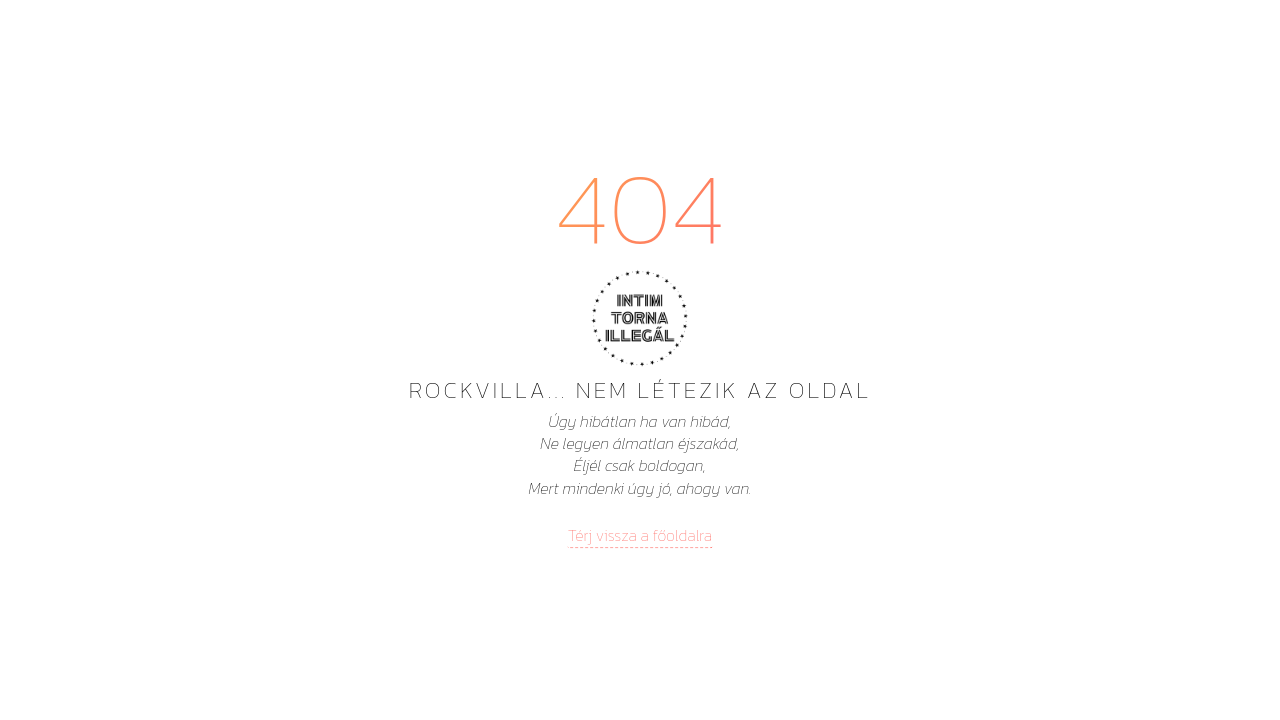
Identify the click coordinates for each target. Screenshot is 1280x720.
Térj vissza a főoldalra (640, 535)
